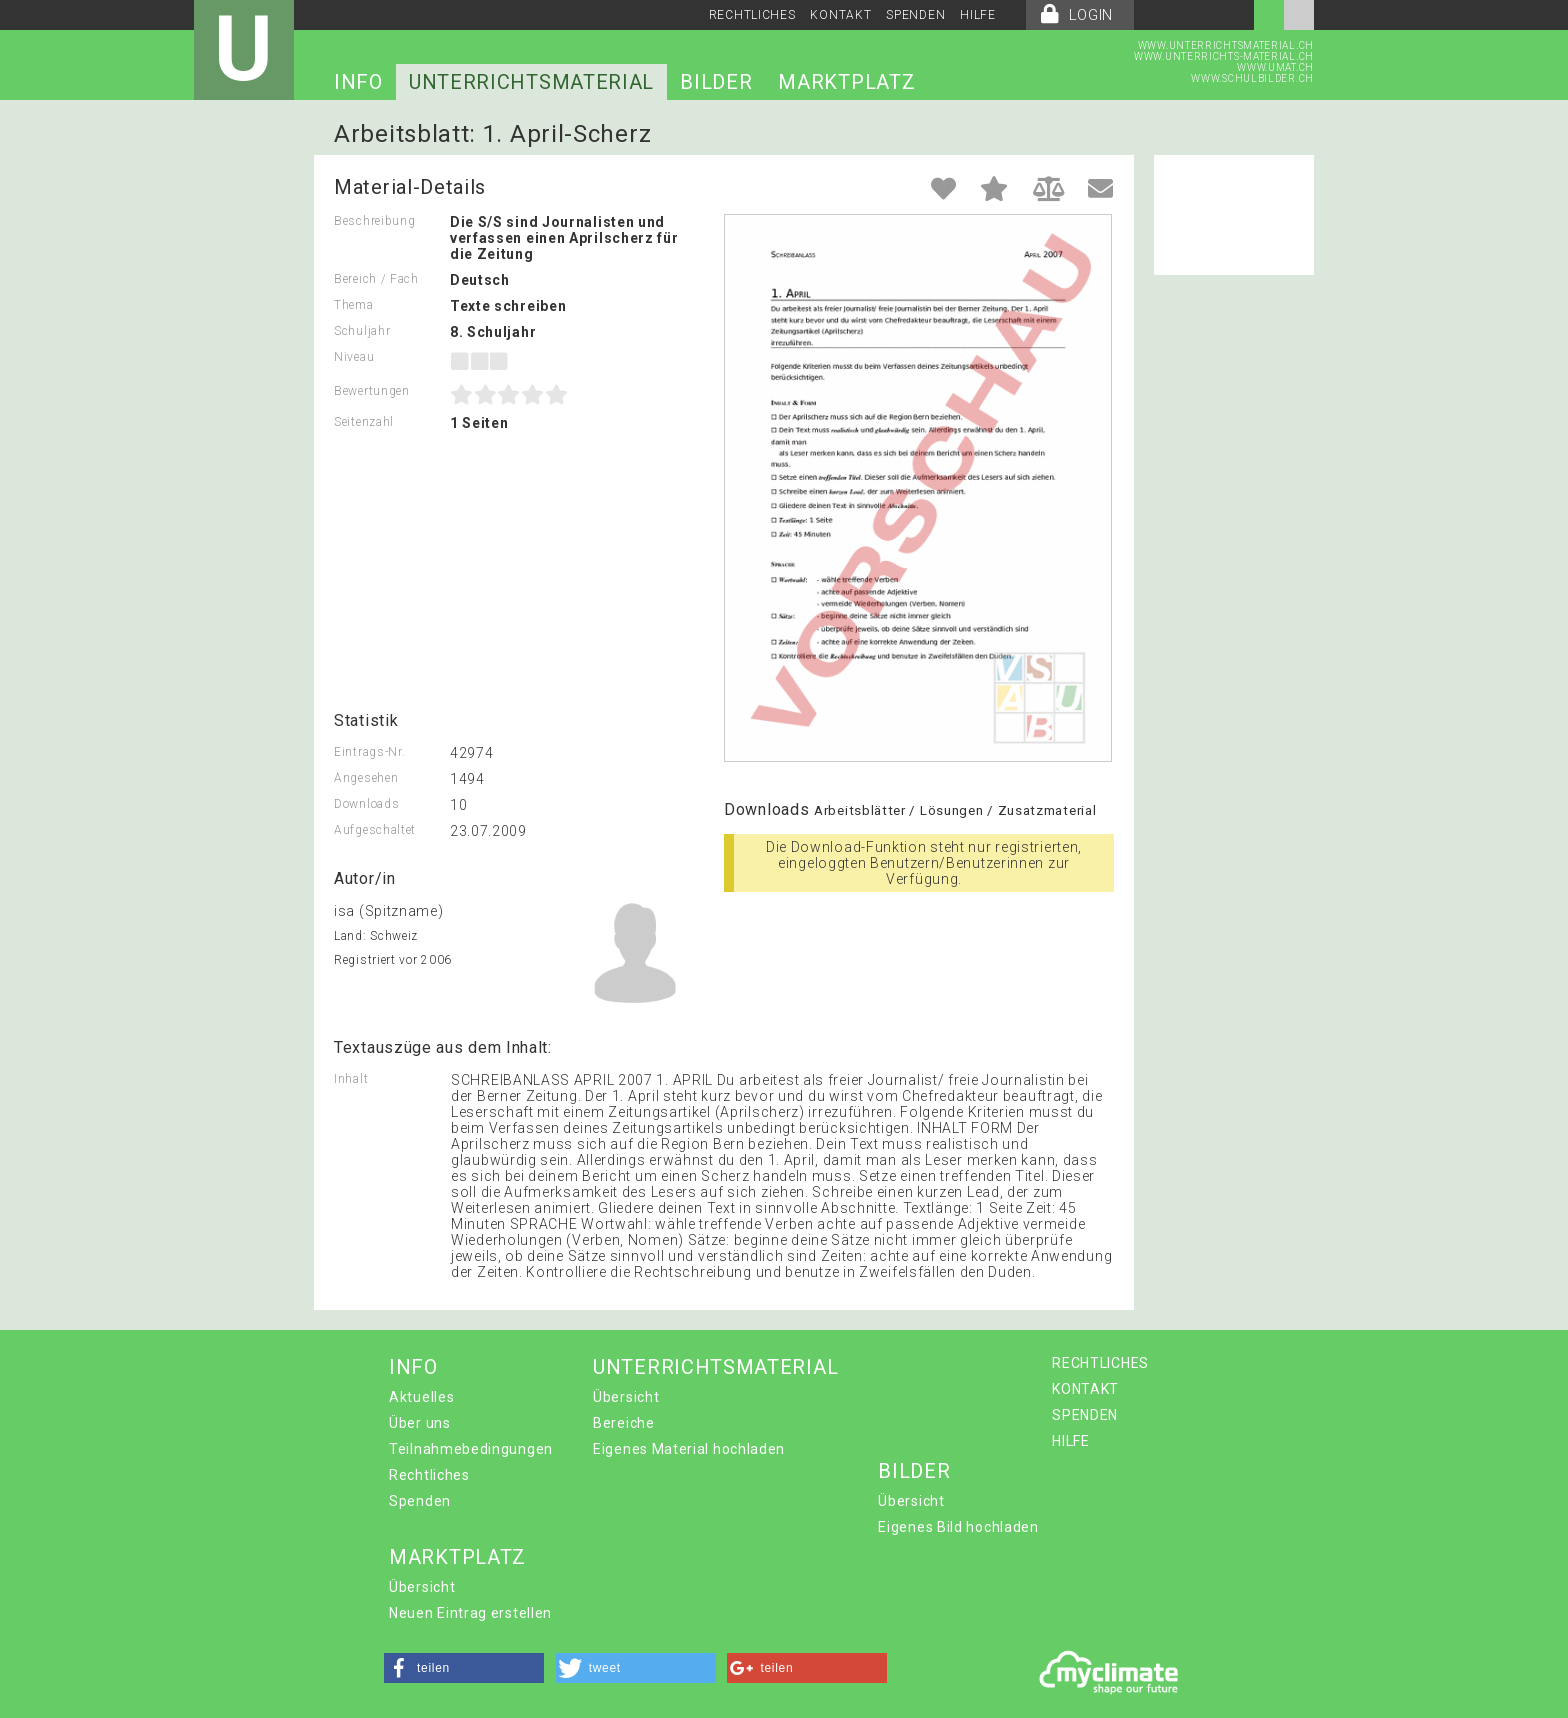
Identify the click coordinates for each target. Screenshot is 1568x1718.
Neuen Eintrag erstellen (470, 1613)
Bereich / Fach (376, 279)
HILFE (978, 15)
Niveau (354, 357)
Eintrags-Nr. (369, 752)
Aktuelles (421, 1397)
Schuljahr (362, 331)
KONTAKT (840, 15)
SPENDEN (915, 15)
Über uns (420, 1423)
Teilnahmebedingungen (471, 1449)
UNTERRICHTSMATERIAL (531, 82)
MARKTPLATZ (846, 82)
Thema (354, 305)
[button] (464, 1668)
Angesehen (366, 778)
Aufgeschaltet (375, 830)
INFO (358, 82)
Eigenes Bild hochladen (958, 1527)
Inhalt (351, 1079)
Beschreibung (374, 221)
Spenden (420, 1501)
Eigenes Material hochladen (689, 1449)
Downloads (366, 804)
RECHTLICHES (752, 15)
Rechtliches (429, 1475)
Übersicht (626, 1397)
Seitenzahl (364, 422)
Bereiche (624, 1423)
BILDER (716, 82)
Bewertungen (372, 391)
